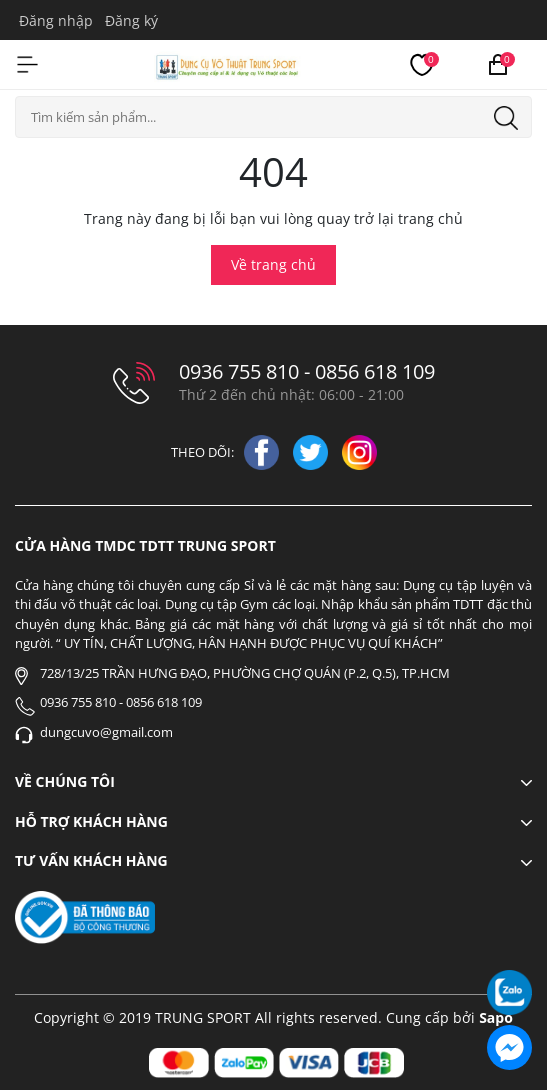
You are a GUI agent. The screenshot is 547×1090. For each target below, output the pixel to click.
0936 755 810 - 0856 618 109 (307, 372)
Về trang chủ (273, 264)
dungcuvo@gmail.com (106, 732)
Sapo (496, 1017)
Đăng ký (131, 20)
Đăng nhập (56, 20)
